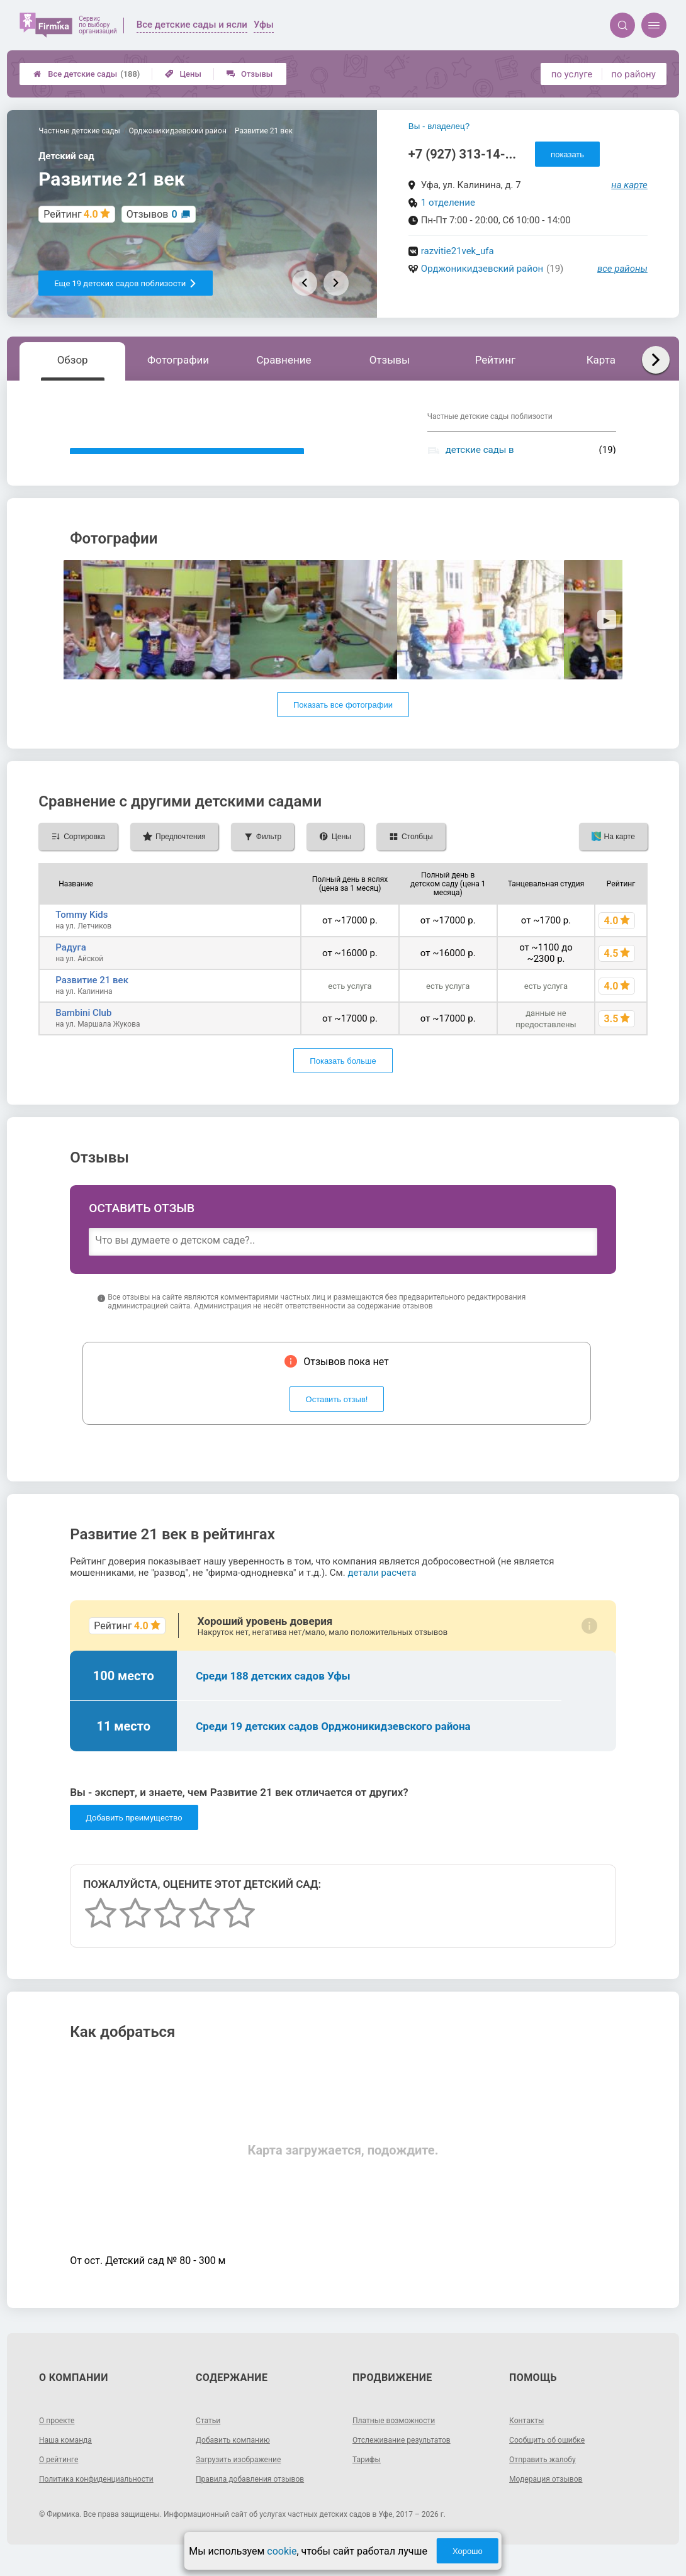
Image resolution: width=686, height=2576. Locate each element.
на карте (629, 185)
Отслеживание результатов (409, 2458)
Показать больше (343, 1079)
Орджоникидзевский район (482, 268)
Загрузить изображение (245, 2478)
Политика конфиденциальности (105, 2497)
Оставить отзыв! (337, 1418)
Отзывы (250, 74)
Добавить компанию (239, 2458)
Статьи (210, 2439)
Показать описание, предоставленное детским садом (187, 461)
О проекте (60, 2439)
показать (567, 154)
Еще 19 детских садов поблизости (125, 283)
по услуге (572, 74)
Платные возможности (400, 2439)
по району (633, 74)
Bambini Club (83, 1031)
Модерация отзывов (551, 2497)
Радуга (70, 966)
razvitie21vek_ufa (457, 251)
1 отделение (448, 202)
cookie (281, 2551)
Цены (183, 74)
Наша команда (70, 2458)
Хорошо (468, 2551)
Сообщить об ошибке (553, 2458)
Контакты (529, 2439)
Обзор (72, 360)
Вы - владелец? (439, 126)
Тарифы (368, 2478)
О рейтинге (62, 2478)
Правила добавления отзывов (259, 2497)
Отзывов (152, 214)
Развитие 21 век (91, 999)
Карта (601, 360)
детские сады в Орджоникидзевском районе (510, 455)
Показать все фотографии (343, 723)
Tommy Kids (81, 933)
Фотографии (178, 360)
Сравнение (284, 360)
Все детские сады (86, 74)
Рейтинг (495, 360)
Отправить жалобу (548, 2478)
